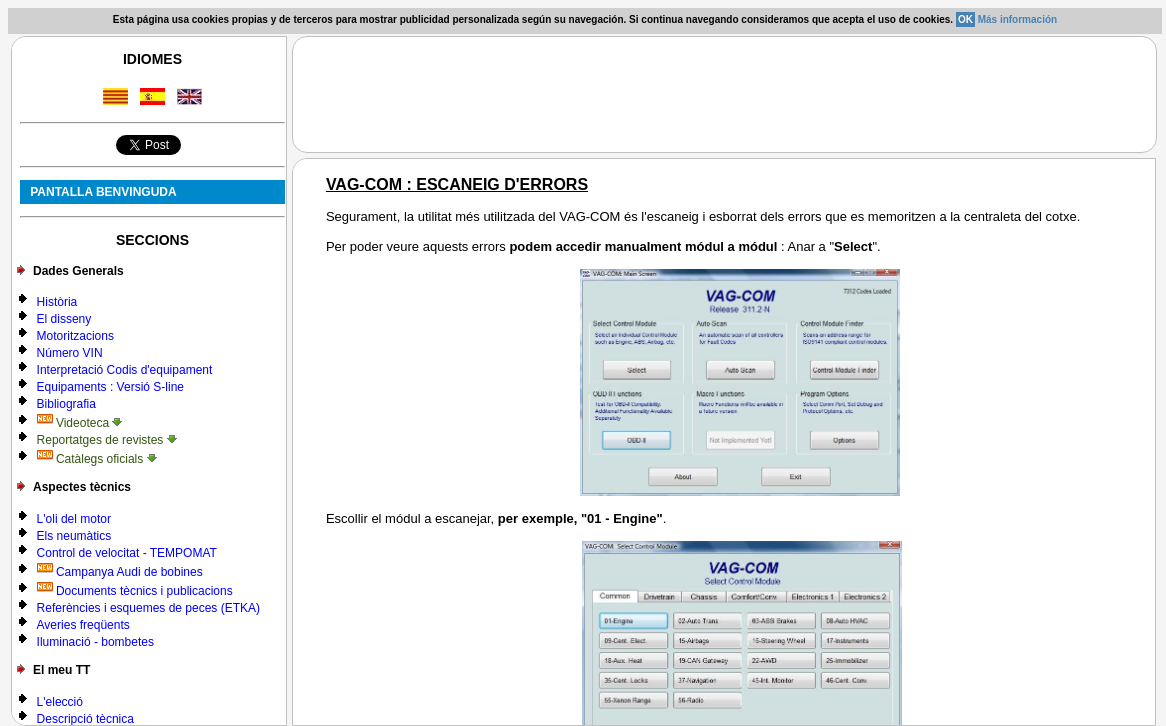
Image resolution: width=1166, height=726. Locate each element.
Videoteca (80, 423)
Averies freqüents (83, 625)
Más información (1017, 19)
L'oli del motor (74, 519)
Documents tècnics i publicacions (135, 591)
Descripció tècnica (85, 719)
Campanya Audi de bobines (120, 572)
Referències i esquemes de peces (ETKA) (148, 608)
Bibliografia (66, 404)
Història (57, 302)
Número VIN (70, 353)
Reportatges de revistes (107, 440)
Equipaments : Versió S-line (110, 387)
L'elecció (60, 702)
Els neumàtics (74, 536)
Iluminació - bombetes (95, 642)
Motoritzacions (75, 336)
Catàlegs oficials (97, 459)
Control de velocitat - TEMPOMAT (127, 553)
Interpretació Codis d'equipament (125, 370)
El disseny (64, 319)
